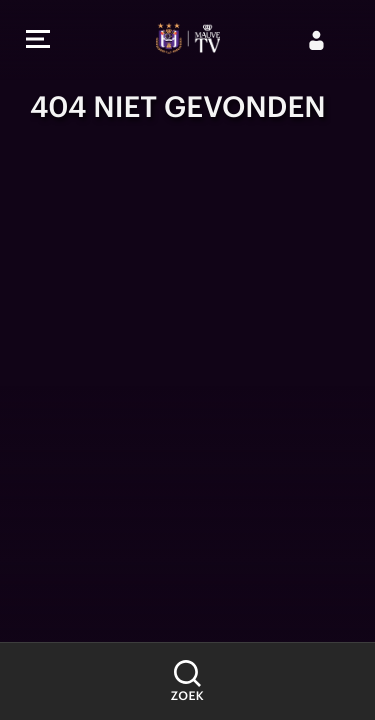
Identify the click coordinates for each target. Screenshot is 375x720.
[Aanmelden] (317, 40)
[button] (38, 40)
